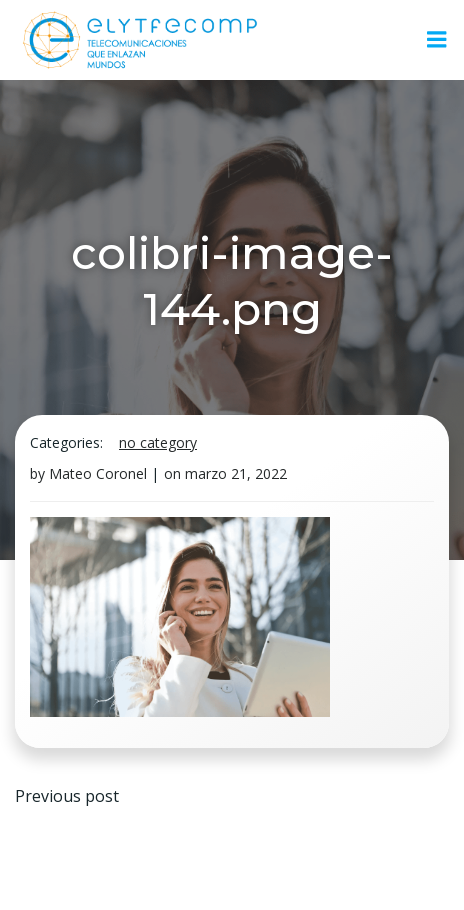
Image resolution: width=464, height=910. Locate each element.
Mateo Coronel (98, 473)
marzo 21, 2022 (236, 473)
